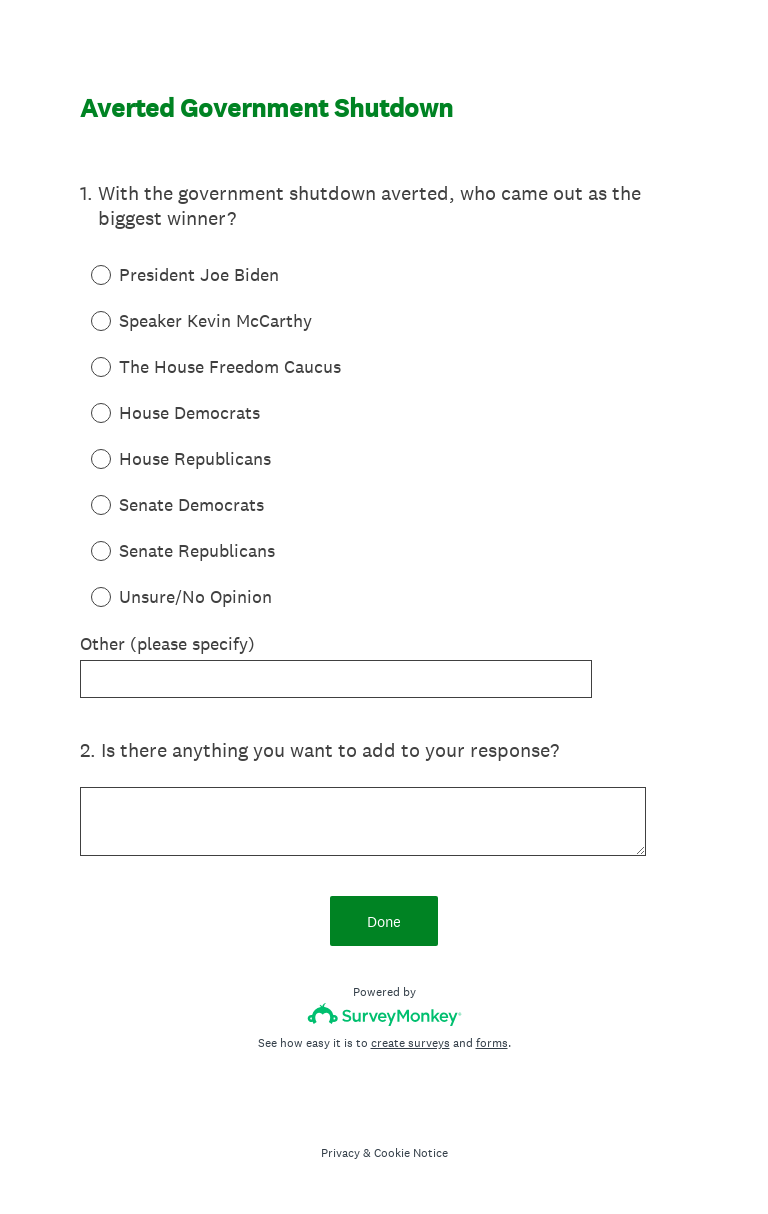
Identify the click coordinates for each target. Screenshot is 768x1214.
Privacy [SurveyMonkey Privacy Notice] (340, 1153)
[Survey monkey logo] (384, 1014)
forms (492, 1043)
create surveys (410, 1043)
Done (384, 921)
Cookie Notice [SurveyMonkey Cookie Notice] (411, 1153)
